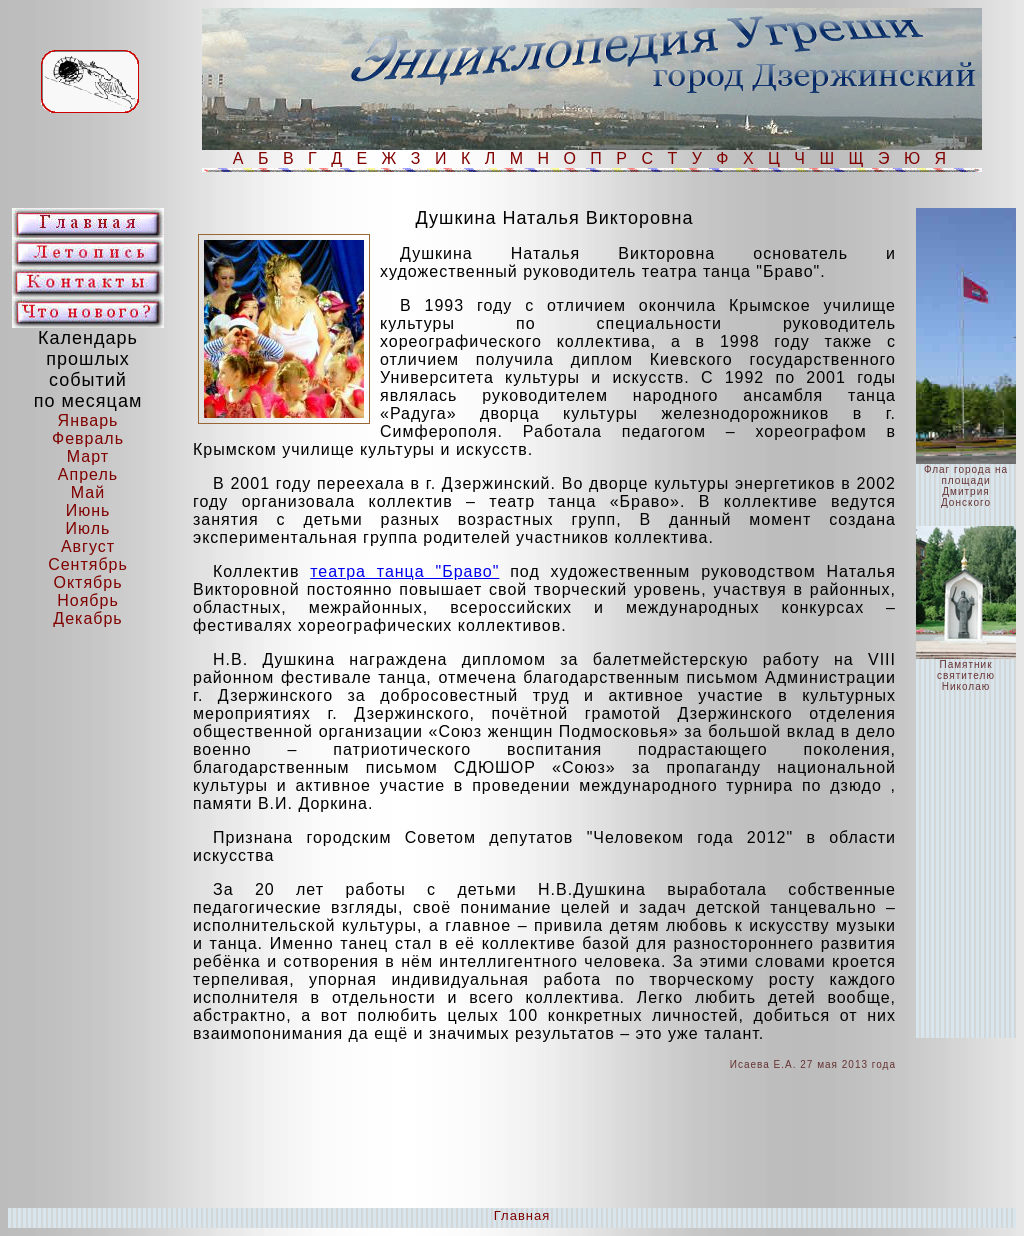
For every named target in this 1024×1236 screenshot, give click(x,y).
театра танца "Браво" (404, 571)
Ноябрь (88, 600)
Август (88, 546)
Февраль (88, 438)
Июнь (88, 510)
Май (88, 492)
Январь (88, 420)
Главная (522, 1215)
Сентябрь (88, 564)
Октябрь (87, 582)
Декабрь (87, 618)
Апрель (88, 474)
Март (88, 456)
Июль (88, 528)
